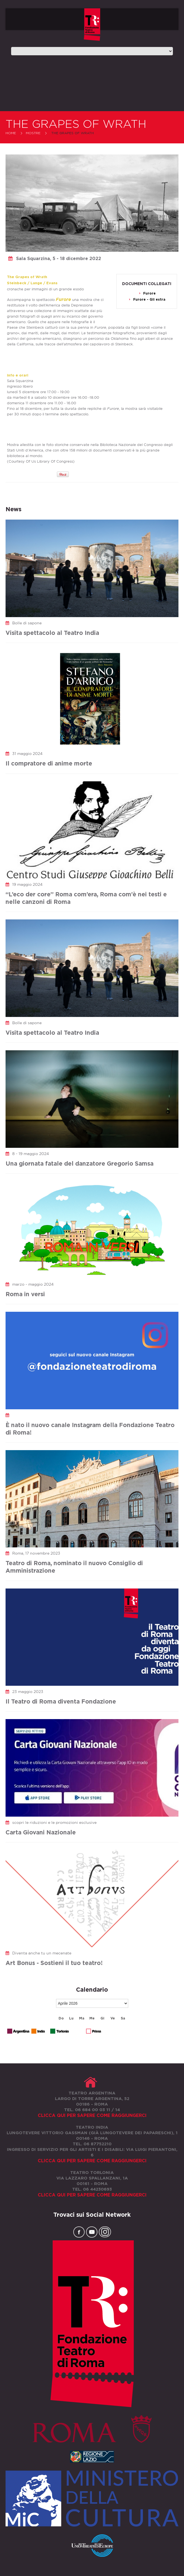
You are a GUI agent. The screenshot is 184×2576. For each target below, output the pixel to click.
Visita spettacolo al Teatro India (52, 632)
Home (11, 133)
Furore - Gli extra (149, 299)
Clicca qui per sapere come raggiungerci (92, 2115)
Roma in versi (25, 1294)
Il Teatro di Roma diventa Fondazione (61, 1701)
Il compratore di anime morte (49, 763)
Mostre (33, 133)
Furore (149, 293)
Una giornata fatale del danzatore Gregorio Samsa (79, 1163)
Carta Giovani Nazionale (41, 1832)
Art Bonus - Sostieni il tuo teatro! (54, 1962)
